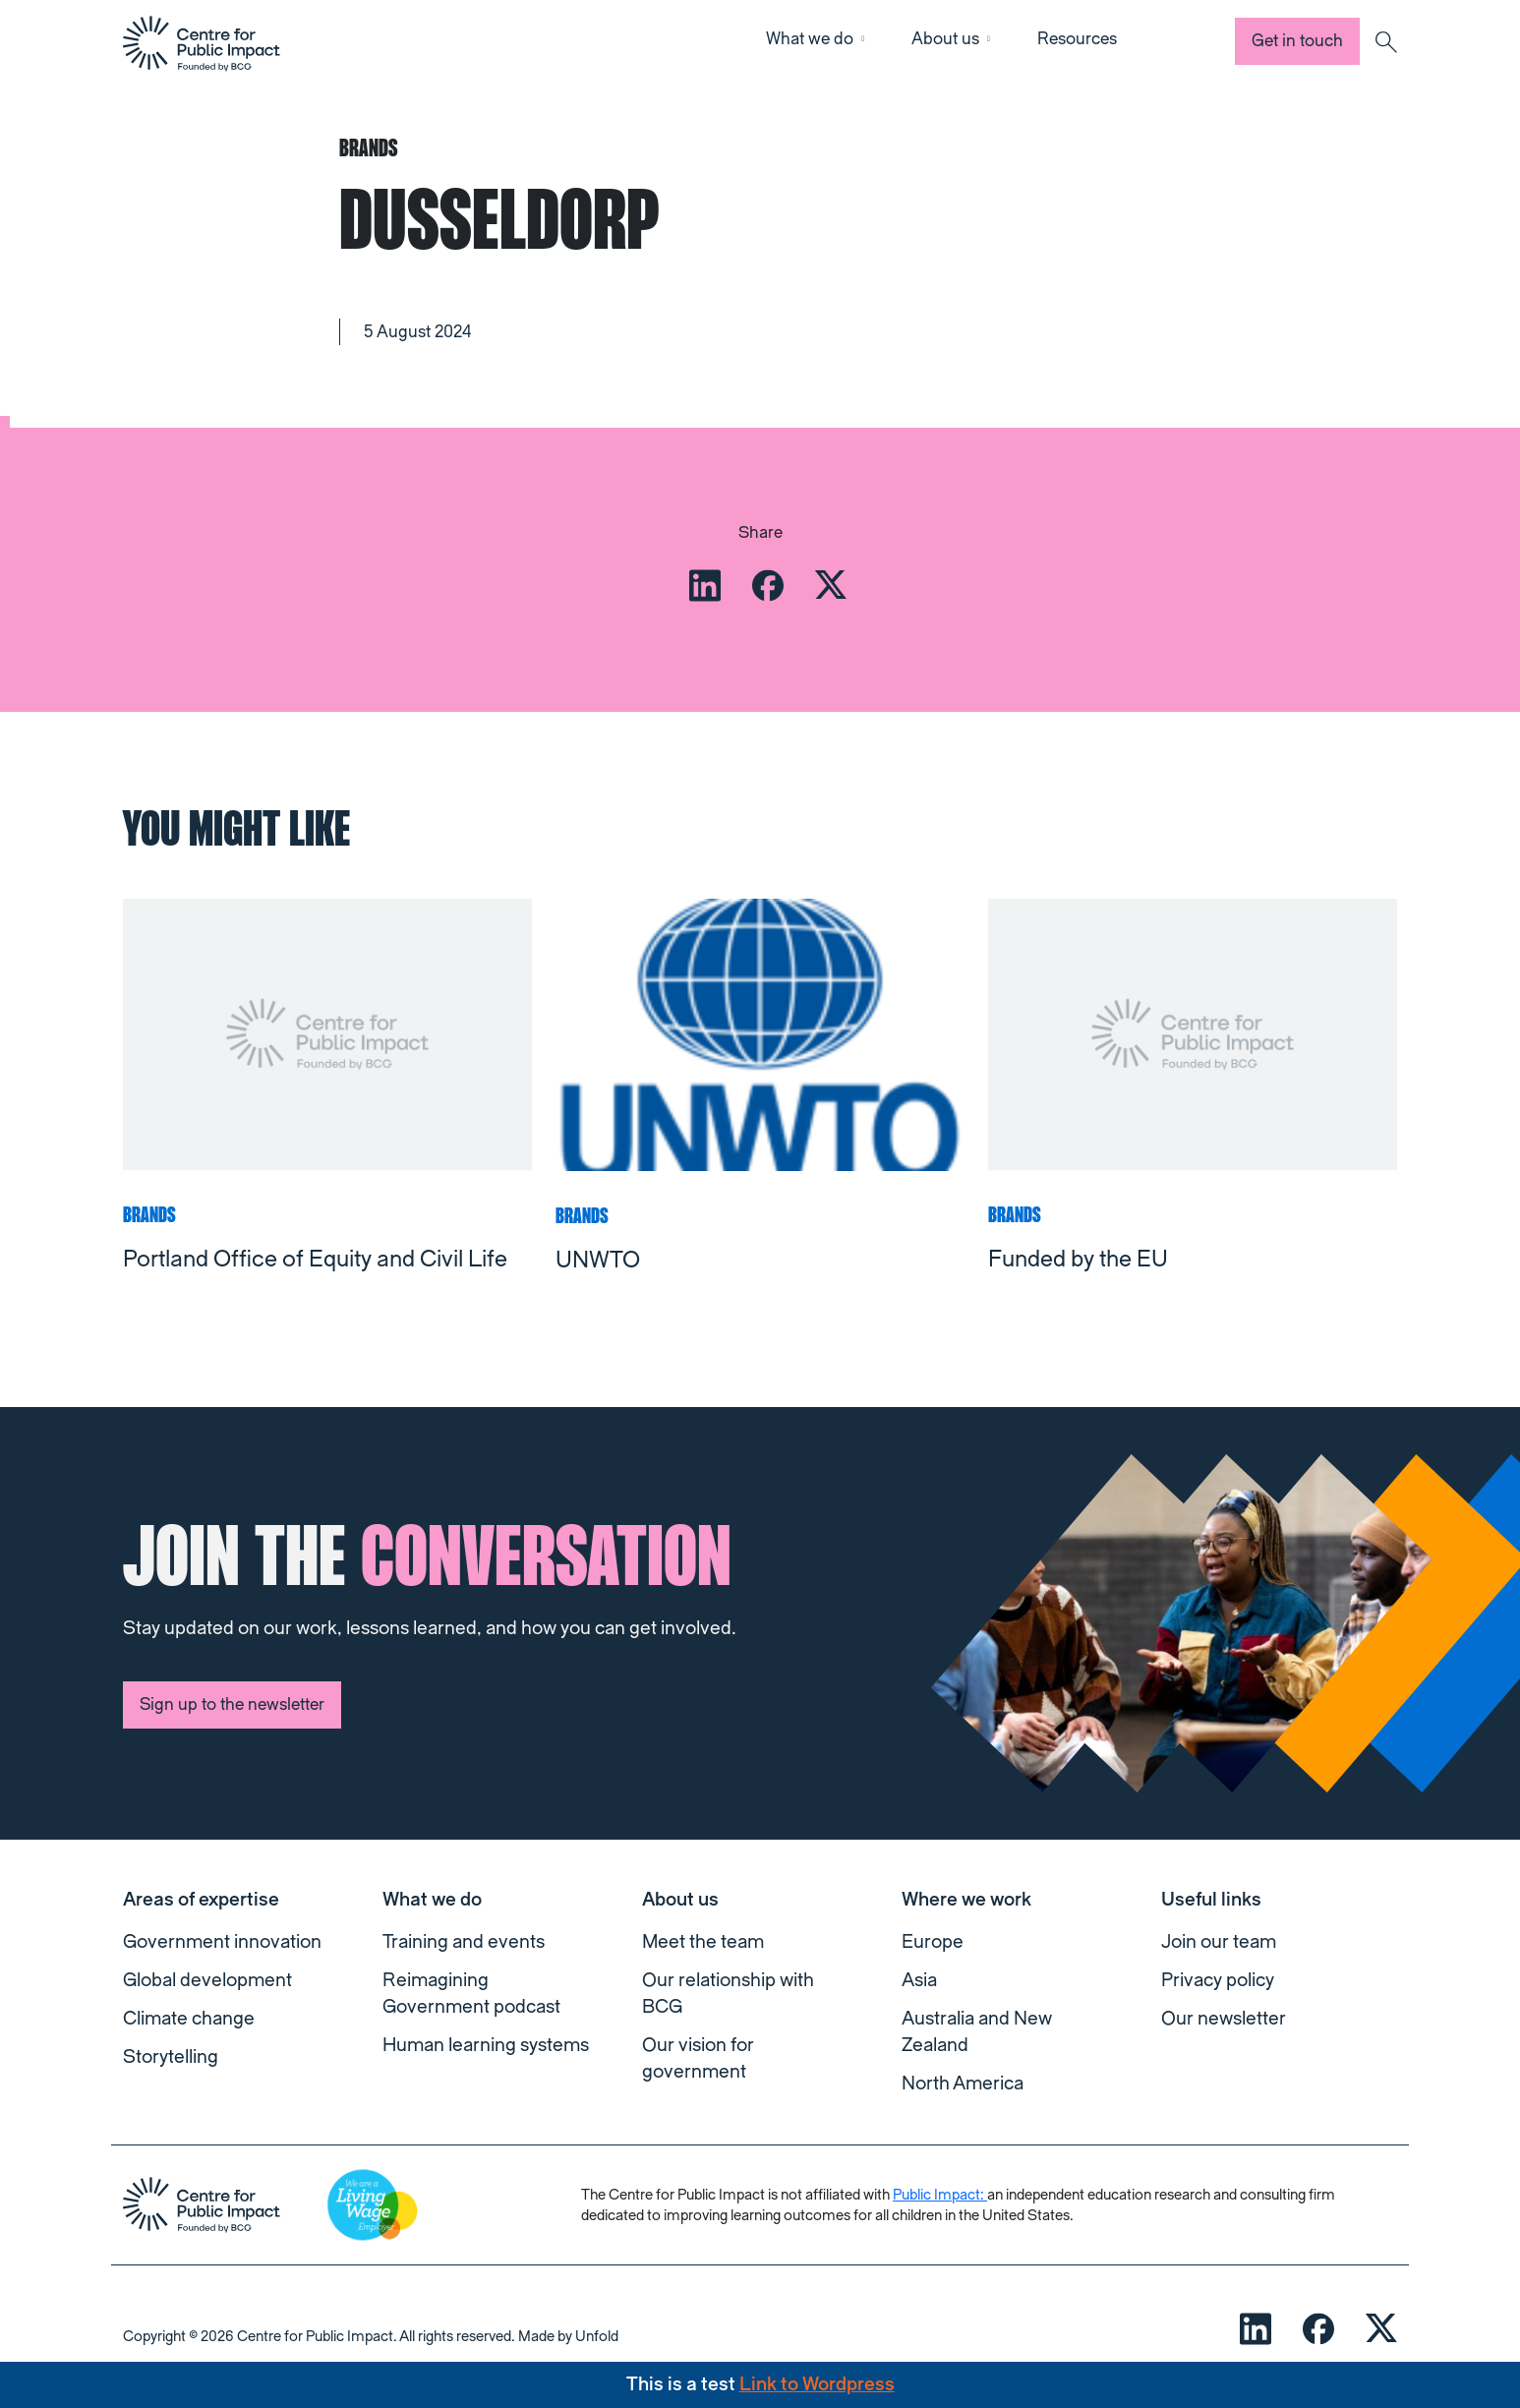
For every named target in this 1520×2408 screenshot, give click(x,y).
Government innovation (222, 1942)
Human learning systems (485, 2045)
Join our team (1218, 1942)
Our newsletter (1223, 2018)
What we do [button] (809, 38)
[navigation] (201, 43)
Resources (1077, 38)
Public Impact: (940, 2195)
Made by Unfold (568, 2336)
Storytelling (170, 2057)
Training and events (463, 1942)
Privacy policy (1217, 1980)
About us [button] (945, 38)
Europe (933, 1942)
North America (962, 2083)
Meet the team (703, 1942)
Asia (919, 1980)
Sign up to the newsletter (232, 1704)
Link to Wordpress (817, 2384)
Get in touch (1297, 40)
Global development (207, 1980)
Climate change (189, 2018)
